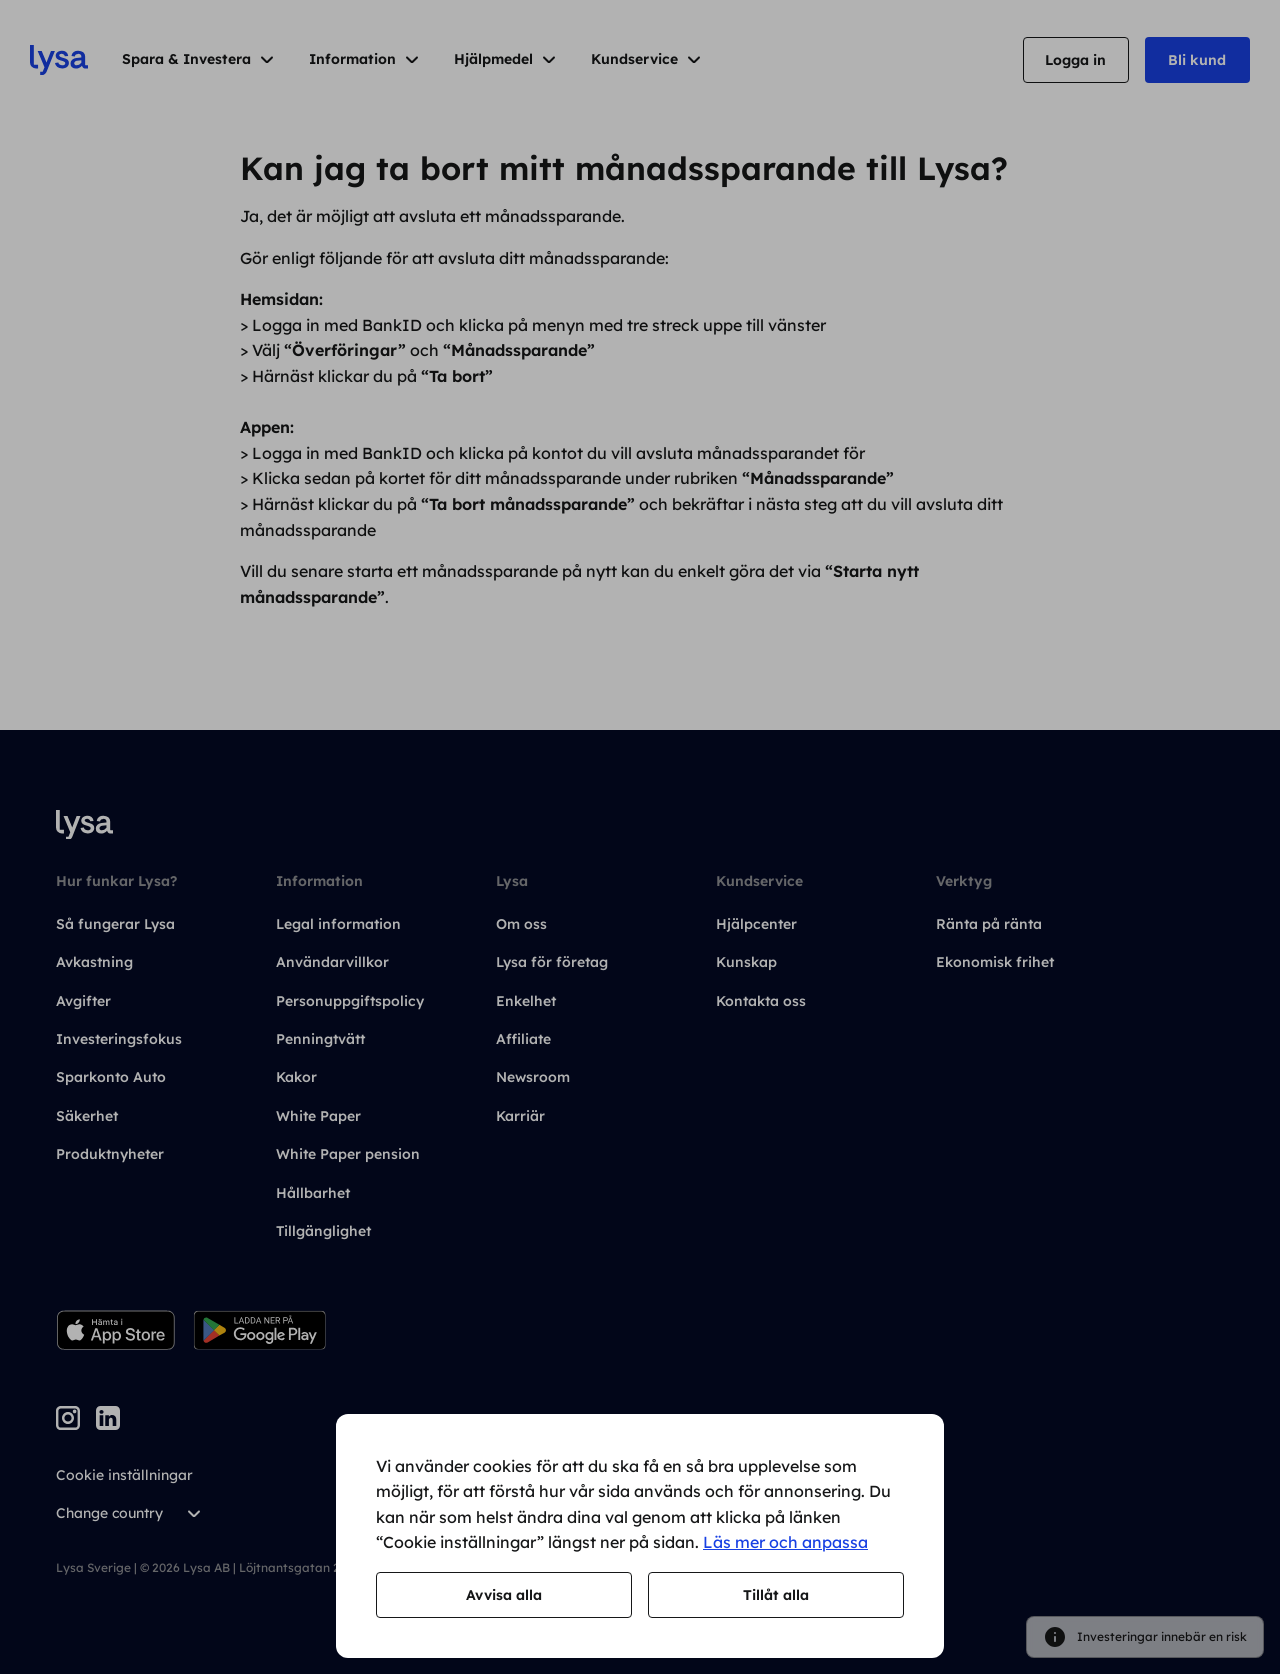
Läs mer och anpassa (785, 1542)
